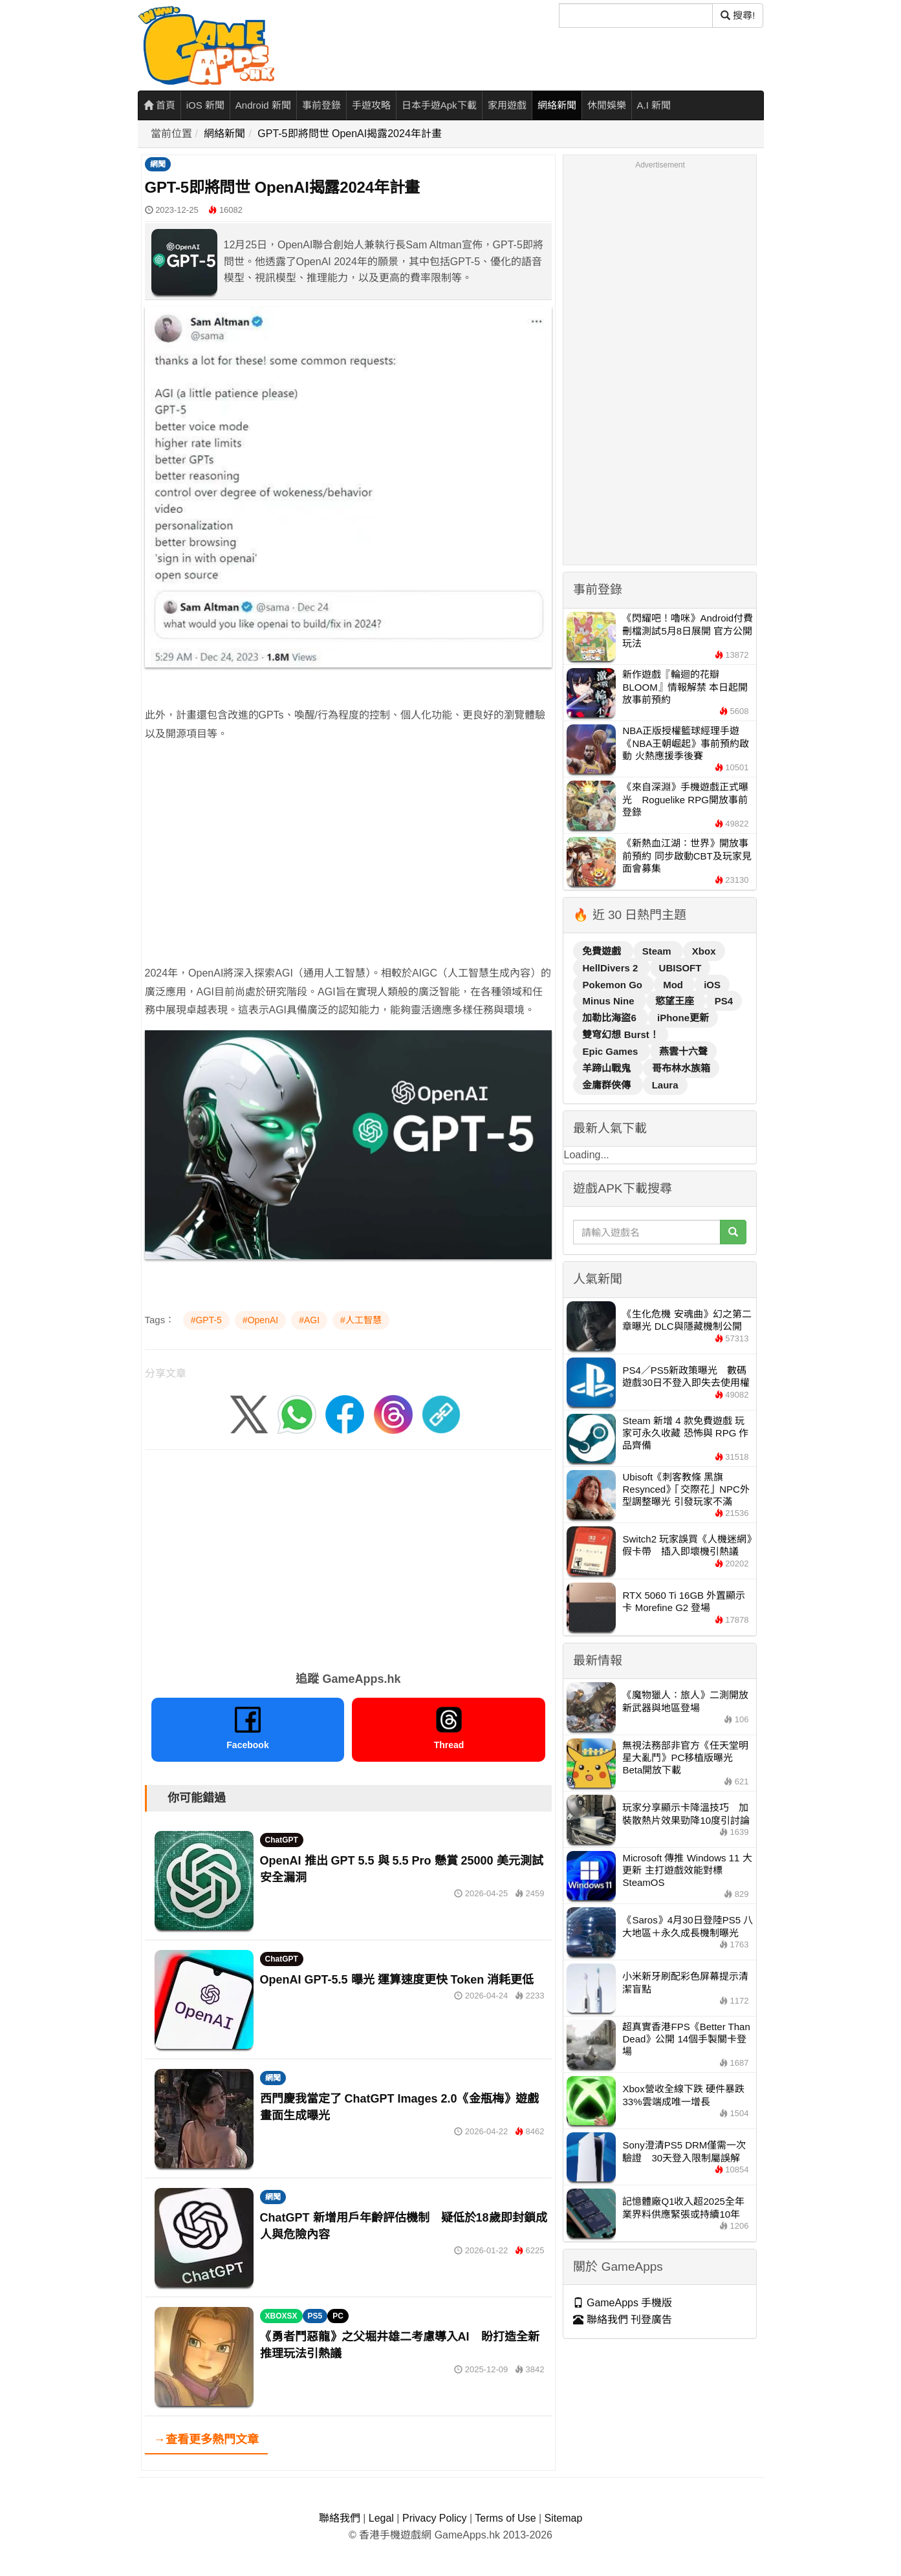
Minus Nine (609, 1000)
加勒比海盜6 (610, 1017)
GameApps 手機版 (622, 2302)
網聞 (158, 164)
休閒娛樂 (606, 105)
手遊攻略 (371, 105)
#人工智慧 (361, 1320)
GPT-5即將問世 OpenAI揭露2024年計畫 (349, 133)
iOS (712, 984)
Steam (658, 951)
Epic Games (611, 1051)
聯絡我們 (339, 2518)
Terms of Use (505, 2518)
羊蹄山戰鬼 (607, 1068)
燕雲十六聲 (683, 1051)
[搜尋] (636, 15)
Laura (665, 1084)
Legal (381, 2518)
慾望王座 (676, 1000)
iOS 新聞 (205, 105)
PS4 (724, 1000)
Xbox (704, 951)
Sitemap (564, 2518)
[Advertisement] (348, 873)
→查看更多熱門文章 (206, 2439)
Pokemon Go (613, 984)
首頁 (159, 105)
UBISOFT (680, 967)
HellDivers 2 (611, 967)
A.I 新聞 (654, 105)
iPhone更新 (683, 1017)
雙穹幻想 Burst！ (620, 1034)
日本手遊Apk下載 (439, 105)
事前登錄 (321, 105)
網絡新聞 (556, 105)
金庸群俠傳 (607, 1084)
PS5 (315, 2316)
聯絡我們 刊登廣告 (622, 2319)
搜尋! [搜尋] (738, 15)
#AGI (309, 1320)
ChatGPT (281, 1840)
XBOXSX (281, 2316)
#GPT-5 (206, 1320)
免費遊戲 (603, 951)
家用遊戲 (507, 105)
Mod (674, 984)
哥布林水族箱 (681, 1068)
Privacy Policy (434, 2518)
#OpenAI (260, 1320)
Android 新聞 (263, 105)
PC (337, 2316)
